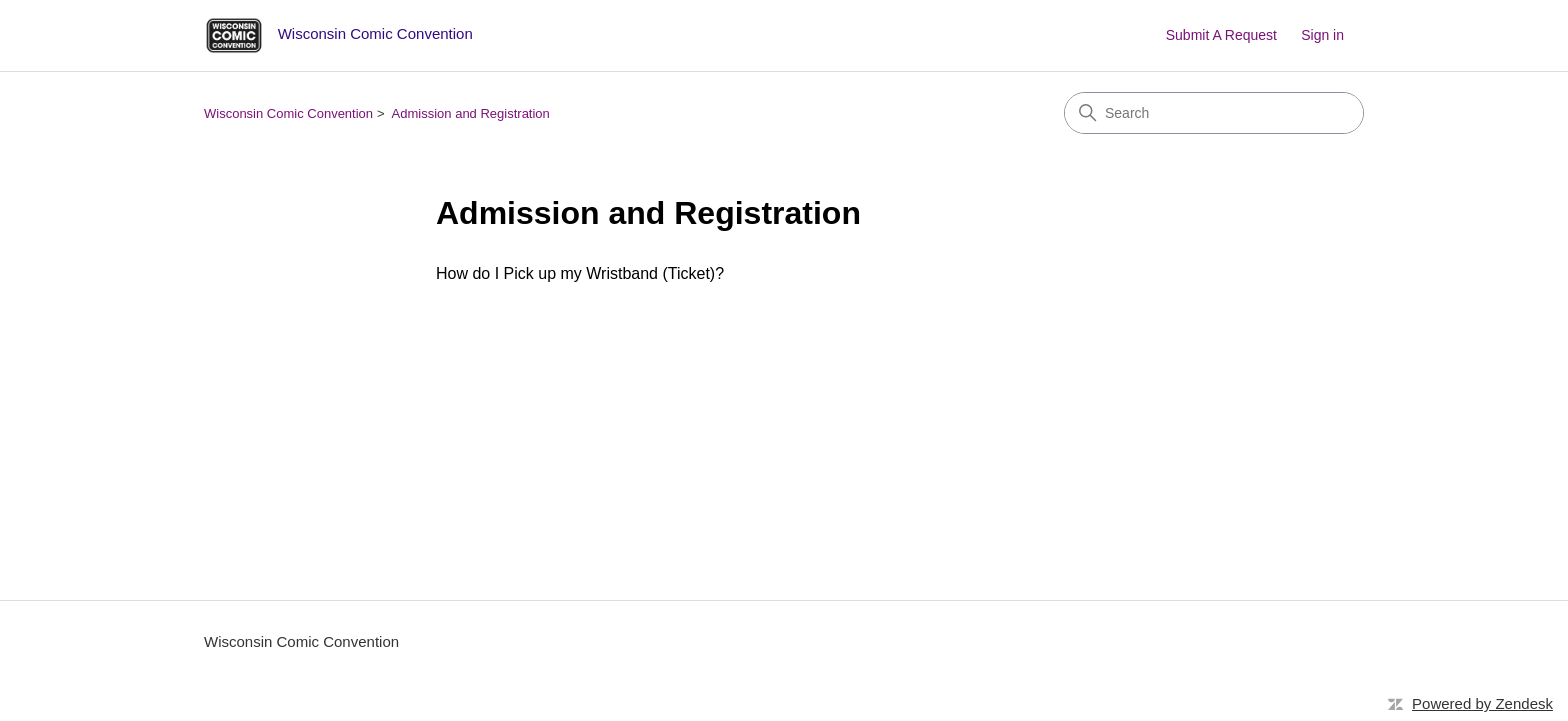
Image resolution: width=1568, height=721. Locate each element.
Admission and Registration (471, 113)
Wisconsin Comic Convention (288, 113)
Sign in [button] (1322, 35)
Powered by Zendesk (1482, 703)
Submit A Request (1221, 35)
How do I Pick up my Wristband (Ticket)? (580, 273)
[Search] (1214, 113)
